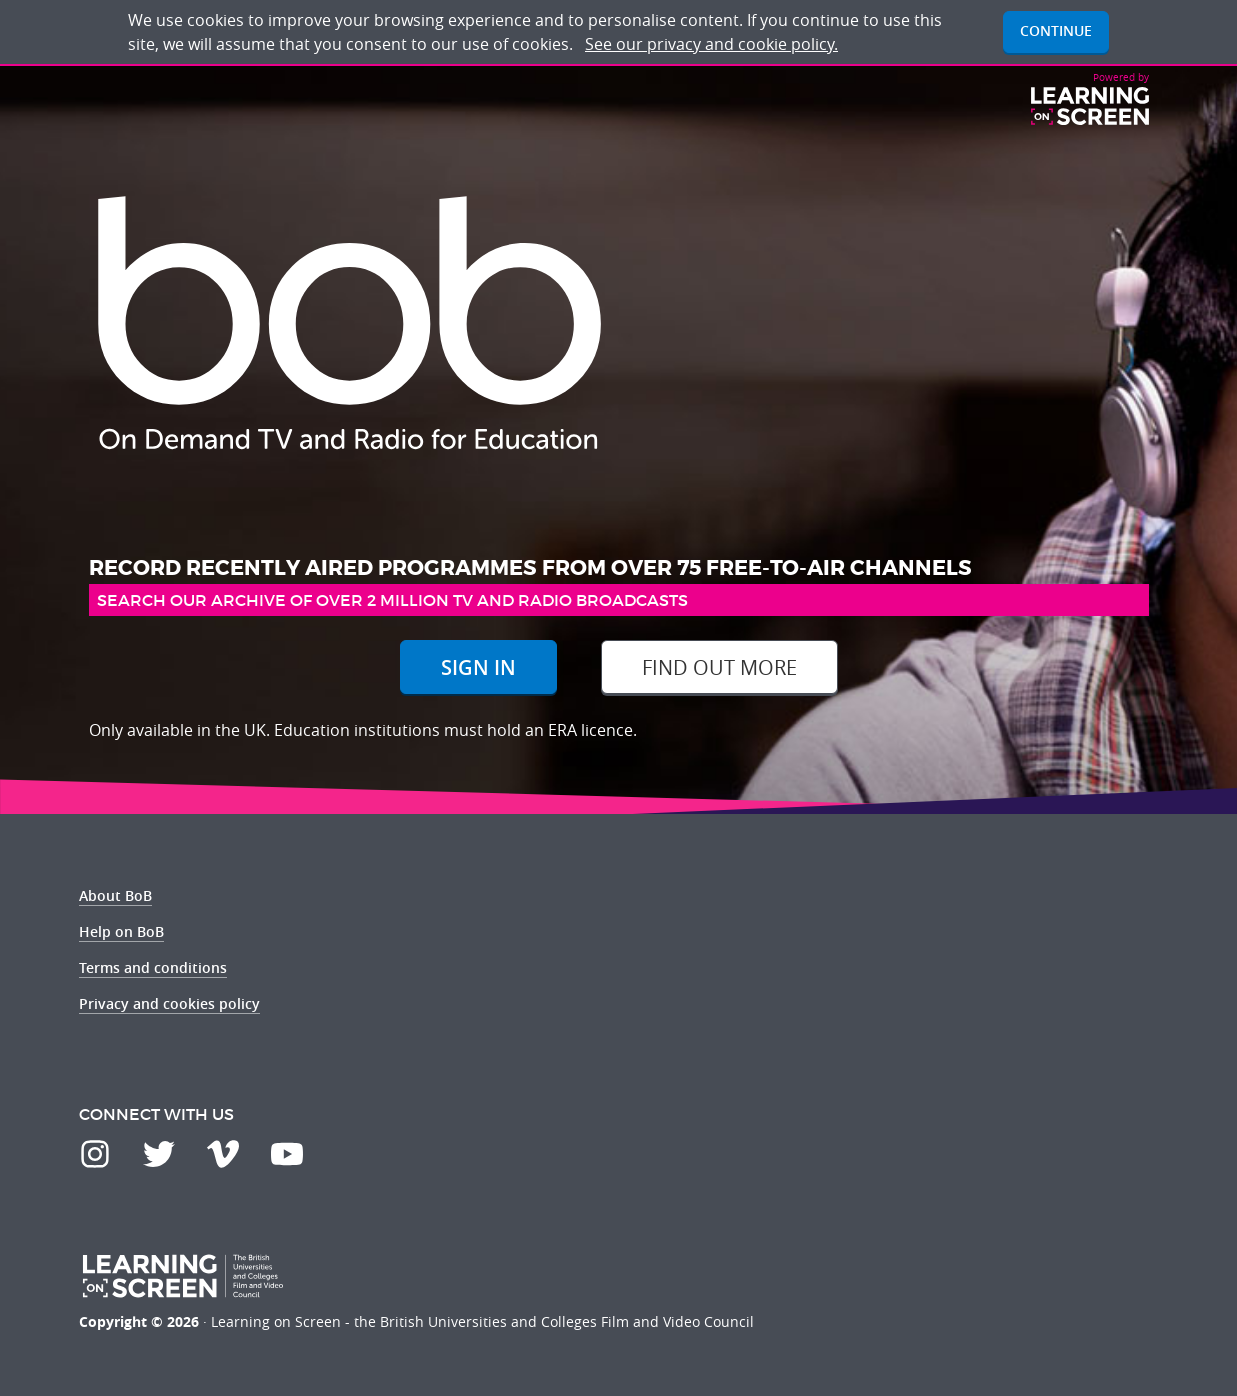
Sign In (478, 667)
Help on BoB (121, 931)
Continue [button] (1056, 30)
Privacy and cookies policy (169, 1003)
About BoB (115, 895)
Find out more (719, 667)
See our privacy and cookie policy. (711, 44)
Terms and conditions (153, 967)
